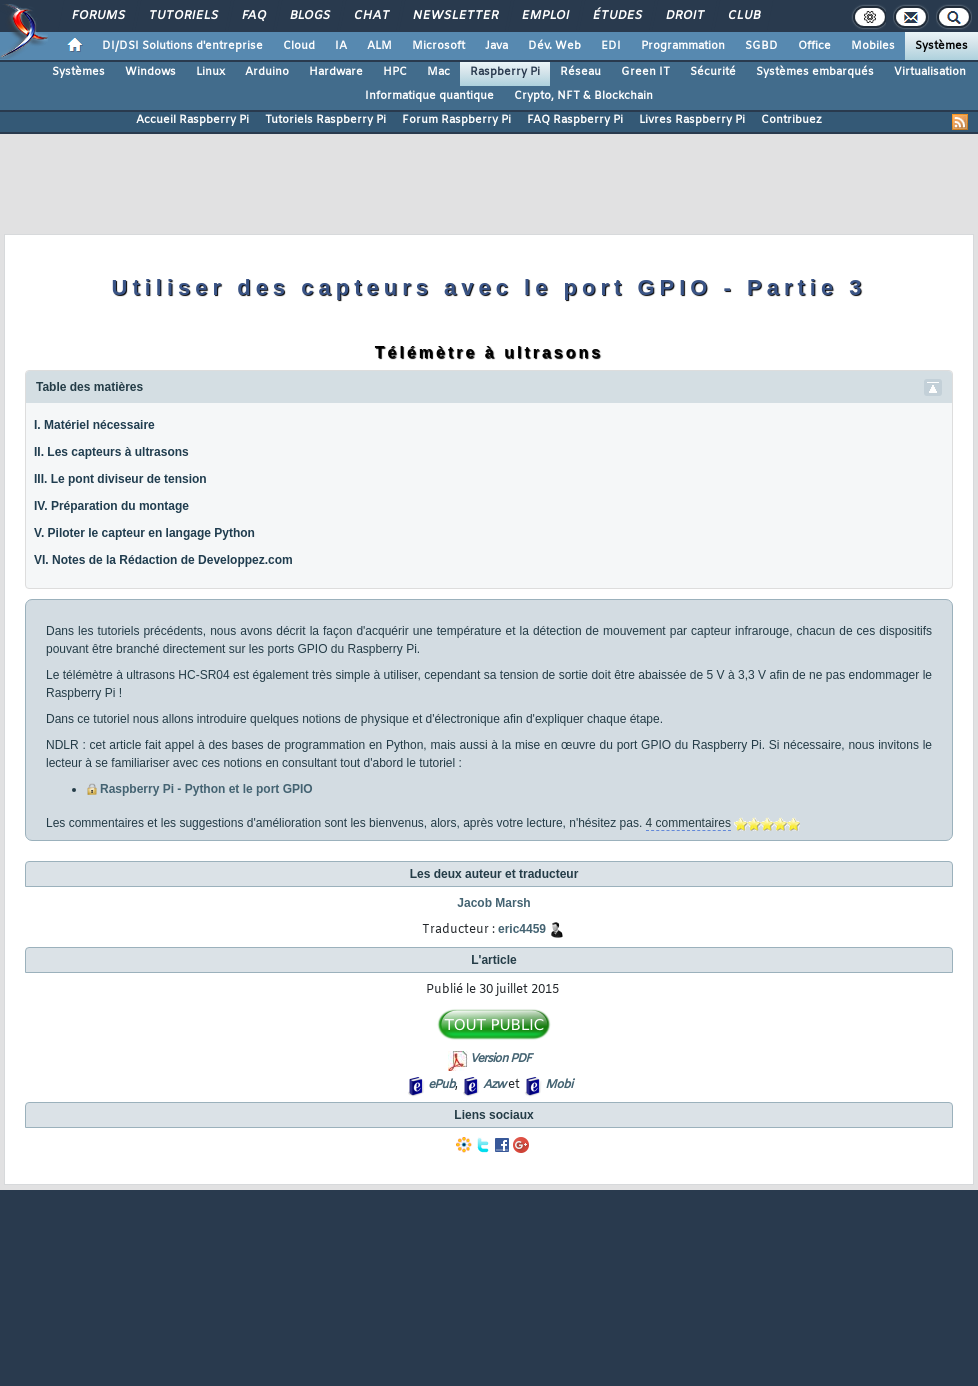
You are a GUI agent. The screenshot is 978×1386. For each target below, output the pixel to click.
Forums (97, 16)
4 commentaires (688, 823)
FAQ (253, 16)
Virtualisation (930, 72)
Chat (370, 16)
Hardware (336, 72)
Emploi (544, 16)
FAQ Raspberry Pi (575, 120)
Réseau (580, 72)
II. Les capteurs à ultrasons (111, 452)
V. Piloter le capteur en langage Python (144, 533)
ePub (441, 1085)
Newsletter (454, 16)
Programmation (683, 46)
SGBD (761, 46)
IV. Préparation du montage (111, 506)
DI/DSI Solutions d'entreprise (182, 46)
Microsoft (438, 46)
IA (341, 46)
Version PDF (500, 1059)
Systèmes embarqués (815, 72)
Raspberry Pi (505, 72)
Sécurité (713, 72)
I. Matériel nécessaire (94, 425)
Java (496, 46)
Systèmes (941, 46)
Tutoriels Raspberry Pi (325, 120)
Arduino (267, 72)
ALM (379, 46)
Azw (494, 1085)
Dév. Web (554, 46)
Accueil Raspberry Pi (192, 120)
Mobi (558, 1085)
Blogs (309, 16)
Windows (150, 72)
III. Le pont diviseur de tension (120, 479)
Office (814, 46)
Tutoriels (182, 16)
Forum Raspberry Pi (456, 120)
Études (616, 16)
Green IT (645, 72)
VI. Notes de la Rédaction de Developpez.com (163, 560)
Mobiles (873, 46)
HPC (395, 72)
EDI (611, 46)
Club (743, 16)
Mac (438, 72)
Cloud (299, 46)
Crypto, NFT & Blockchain (583, 96)
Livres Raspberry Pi (692, 120)
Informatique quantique (429, 96)
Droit (684, 16)
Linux (210, 72)
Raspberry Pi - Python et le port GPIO (206, 789)
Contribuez (791, 120)
